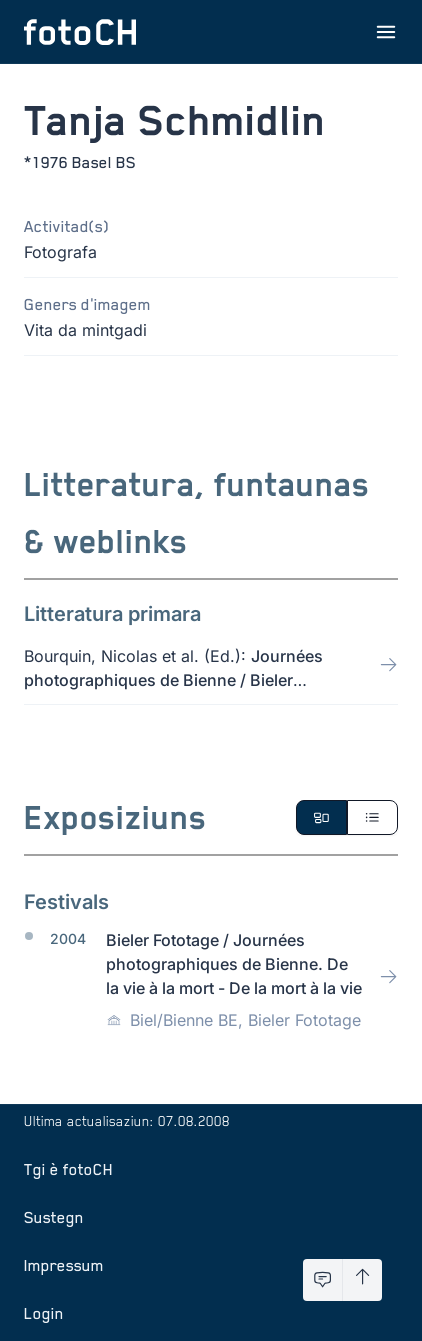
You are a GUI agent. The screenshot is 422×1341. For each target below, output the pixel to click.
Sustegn (54, 1217)
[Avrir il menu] (386, 32)
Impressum (64, 1265)
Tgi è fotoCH (68, 1169)
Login (44, 1313)
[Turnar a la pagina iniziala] (80, 32)
